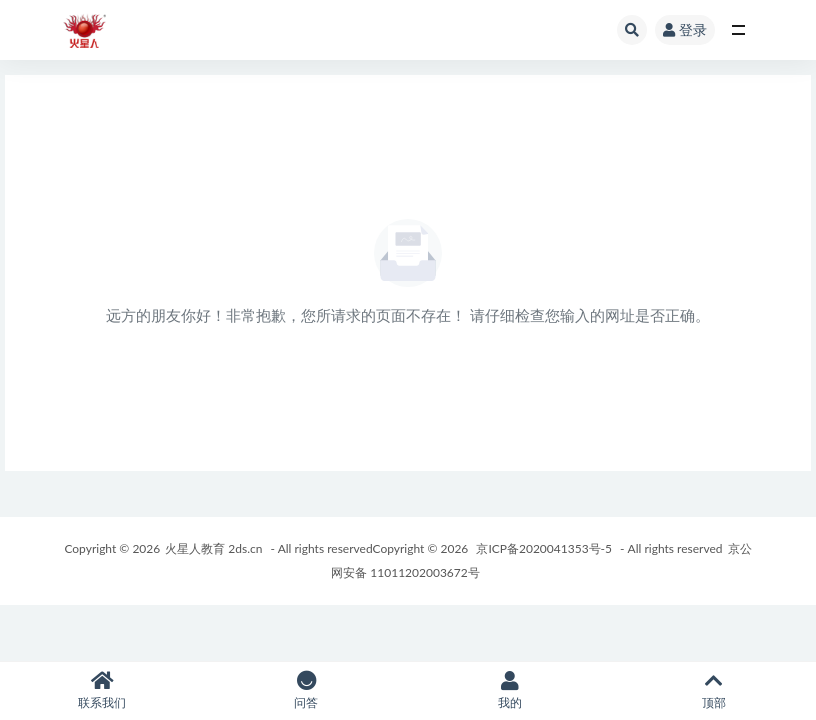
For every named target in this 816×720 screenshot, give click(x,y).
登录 (685, 29)
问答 (306, 690)
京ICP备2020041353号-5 (544, 548)
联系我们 (102, 690)
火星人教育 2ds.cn (213, 548)
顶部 (714, 690)
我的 (510, 690)
